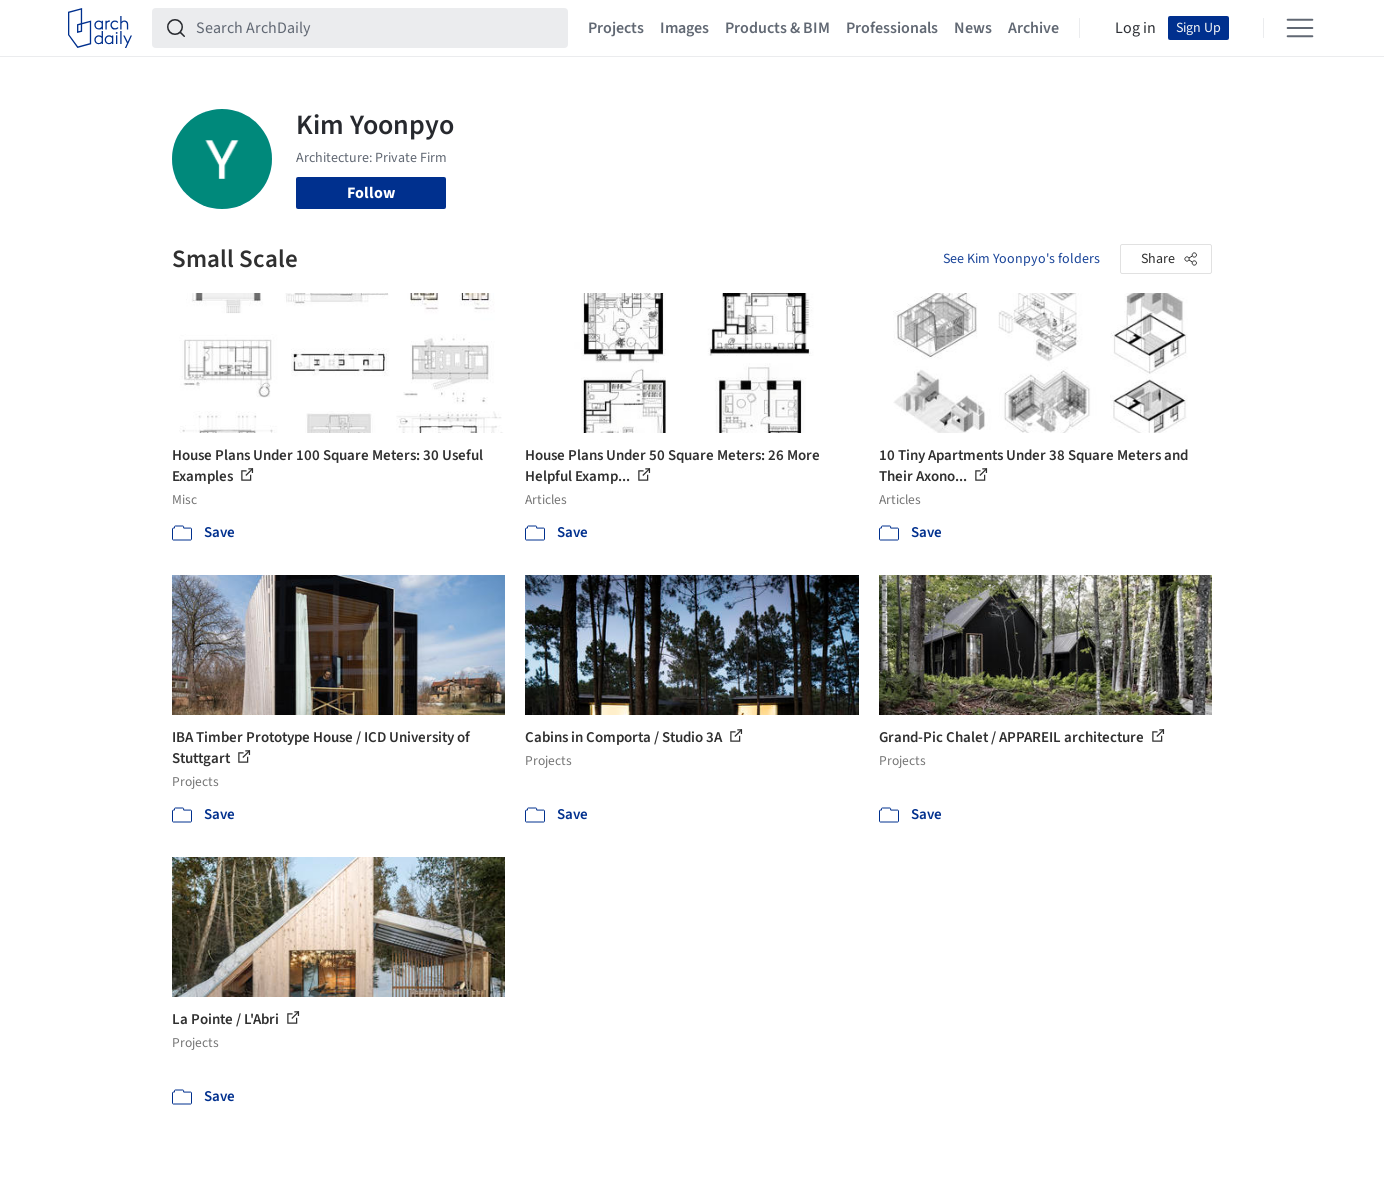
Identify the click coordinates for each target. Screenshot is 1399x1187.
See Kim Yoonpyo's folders (1021, 259)
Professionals (892, 28)
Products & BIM (777, 28)
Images (684, 28)
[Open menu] (1300, 28)
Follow (371, 193)
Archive (1033, 28)
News (973, 28)
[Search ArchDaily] (376, 28)
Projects (616, 28)
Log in (1135, 28)
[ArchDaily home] (100, 28)
